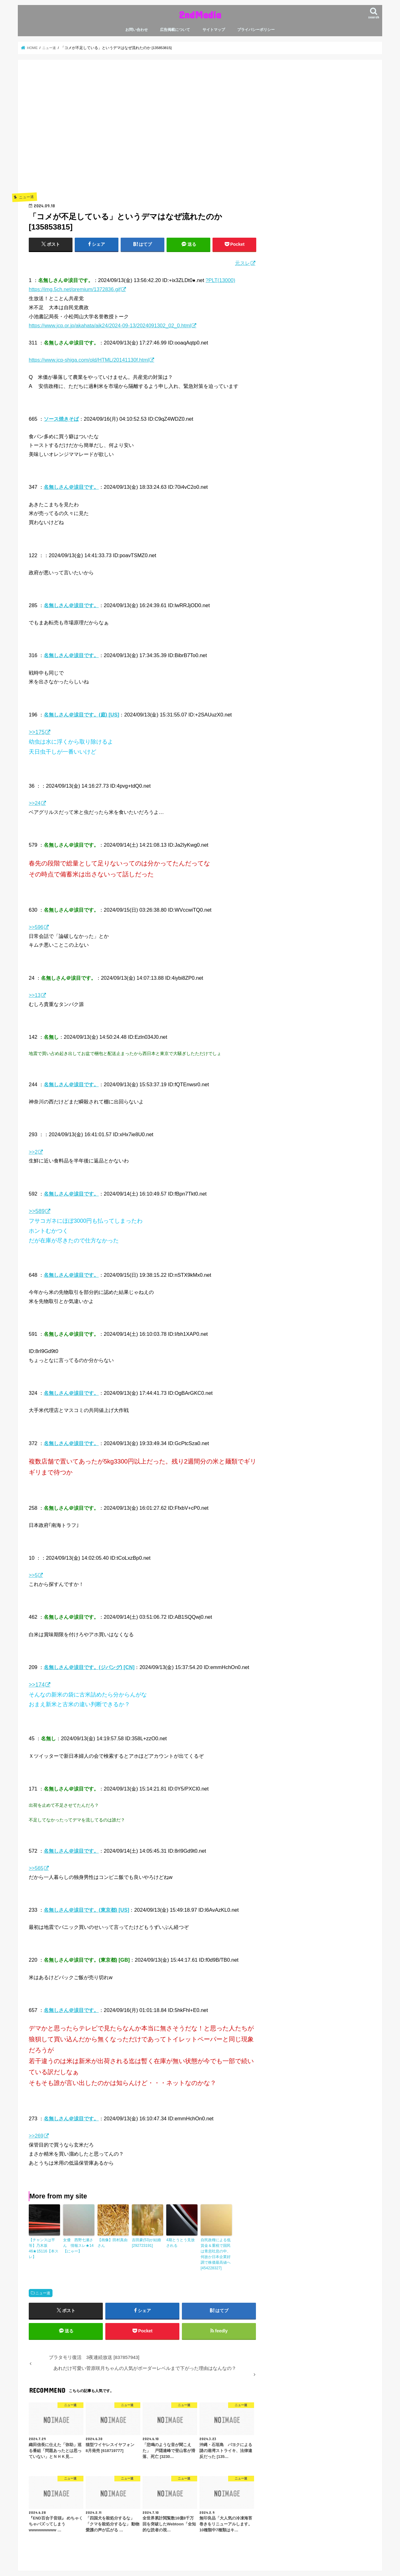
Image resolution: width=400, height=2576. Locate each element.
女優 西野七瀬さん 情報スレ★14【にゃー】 (78, 2245)
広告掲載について (175, 29)
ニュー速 (42, 2293)
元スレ (242, 263)
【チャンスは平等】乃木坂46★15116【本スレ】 (43, 2248)
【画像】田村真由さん (113, 2243)
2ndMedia (200, 14)
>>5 (33, 1575)
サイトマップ (213, 29)
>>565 (36, 1868)
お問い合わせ (136, 29)
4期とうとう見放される (180, 2243)
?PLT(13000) (220, 280)
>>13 (35, 995)
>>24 (35, 803)
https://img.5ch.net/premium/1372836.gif (75, 289)
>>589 (37, 1211)
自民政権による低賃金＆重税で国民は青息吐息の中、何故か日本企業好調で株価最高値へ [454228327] (216, 2254)
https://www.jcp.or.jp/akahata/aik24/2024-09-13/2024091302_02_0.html (110, 325)
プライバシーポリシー (256, 29)
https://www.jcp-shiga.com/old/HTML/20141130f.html (89, 360)
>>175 (37, 732)
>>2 (33, 1152)
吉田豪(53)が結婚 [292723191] (146, 2243)
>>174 (37, 1685)
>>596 (36, 927)
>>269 (36, 2135)
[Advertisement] (142, 135)
